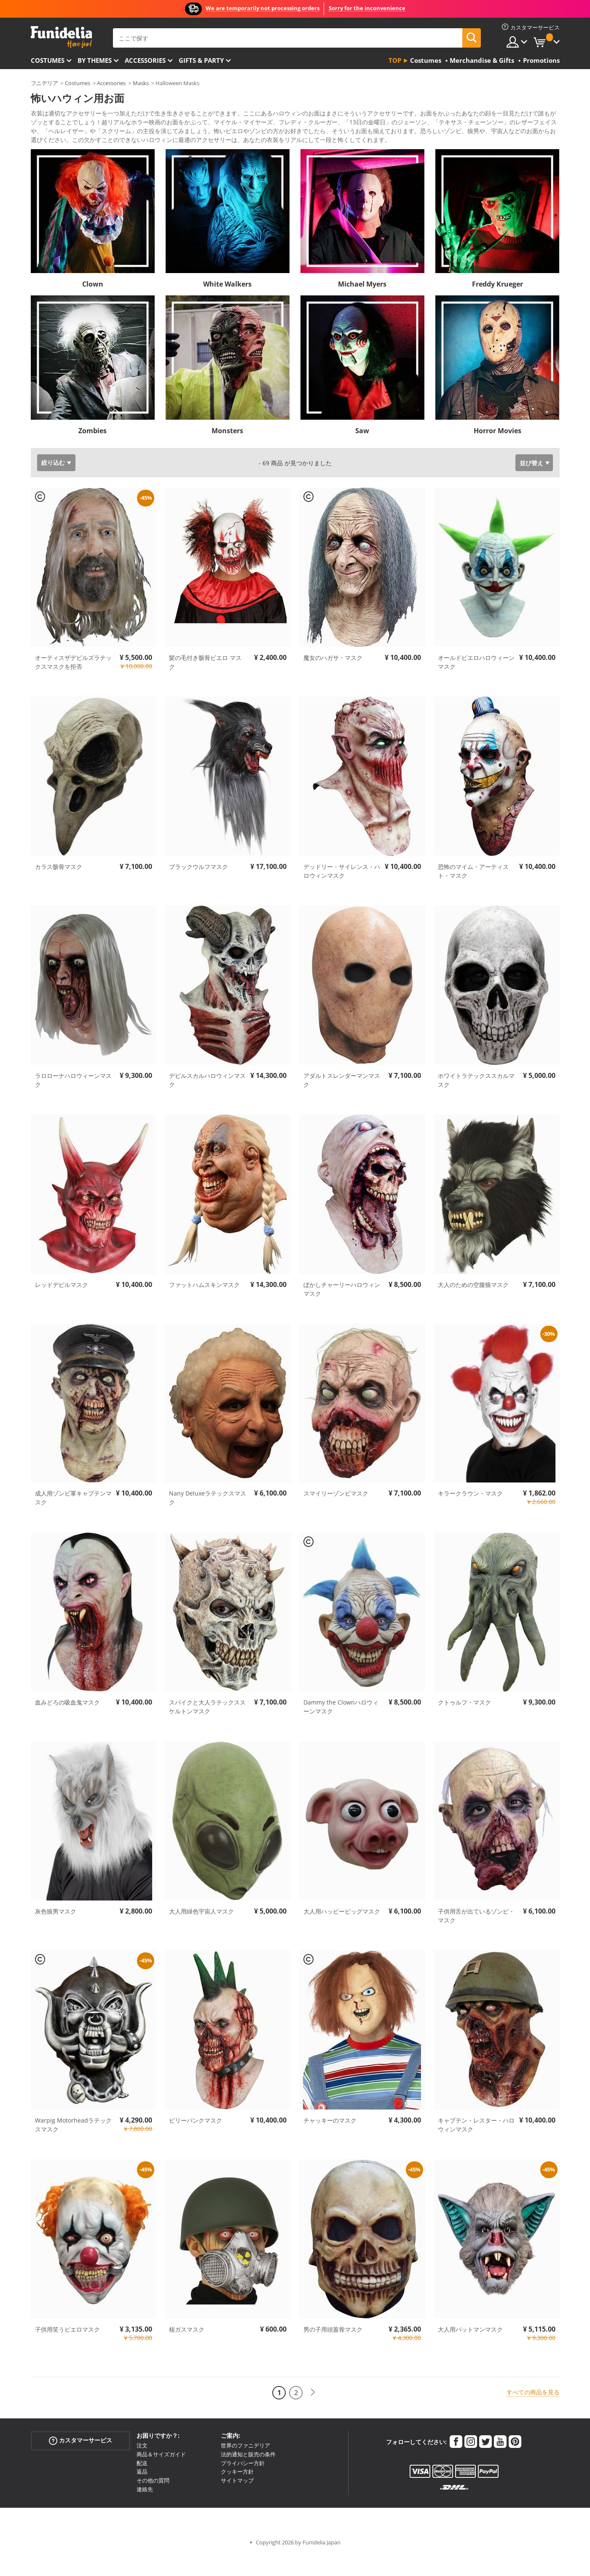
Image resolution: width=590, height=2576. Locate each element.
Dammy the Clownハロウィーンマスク (340, 1727)
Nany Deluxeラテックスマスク (207, 1518)
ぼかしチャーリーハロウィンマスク (341, 1309)
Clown (92, 304)
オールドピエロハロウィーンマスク (476, 682)
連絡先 (145, 2510)
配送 (142, 2484)
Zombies (92, 451)
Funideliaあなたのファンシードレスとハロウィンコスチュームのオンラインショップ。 (61, 37)
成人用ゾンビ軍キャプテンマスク (73, 1518)
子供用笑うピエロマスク (67, 2350)
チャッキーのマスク (330, 2141)
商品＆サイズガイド (161, 2475)
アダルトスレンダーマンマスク (341, 1100)
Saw (362, 451)
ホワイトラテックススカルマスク (476, 1100)
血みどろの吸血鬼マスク (67, 1723)
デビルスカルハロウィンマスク (207, 1100)
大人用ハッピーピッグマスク (341, 1932)
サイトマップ (237, 2501)
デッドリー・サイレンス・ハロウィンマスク (341, 891)
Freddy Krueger (497, 304)
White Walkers (227, 304)
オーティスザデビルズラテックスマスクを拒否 (73, 682)
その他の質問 (153, 2501)
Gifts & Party (201, 60)
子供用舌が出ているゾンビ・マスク (476, 1936)
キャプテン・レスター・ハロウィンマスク (476, 2145)
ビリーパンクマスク (195, 2141)
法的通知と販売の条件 (248, 2475)
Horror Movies (497, 451)
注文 (142, 2466)
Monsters (227, 451)
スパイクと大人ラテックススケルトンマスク (207, 1727)
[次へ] (312, 2413)
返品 (142, 2492)
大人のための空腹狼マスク (473, 1305)
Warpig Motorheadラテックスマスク (73, 2145)
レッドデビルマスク (61, 1305)
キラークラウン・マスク (470, 1514)
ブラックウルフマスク (198, 887)
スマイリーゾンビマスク (335, 1514)
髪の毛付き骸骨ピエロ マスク (205, 682)
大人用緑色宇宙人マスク (201, 1932)
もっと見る (52, 159)
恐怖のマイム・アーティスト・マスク (473, 891)
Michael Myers (362, 304)
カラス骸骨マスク (58, 887)
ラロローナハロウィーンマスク (73, 1100)
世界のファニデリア (245, 2466)
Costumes (47, 60)
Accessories (145, 60)
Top (395, 60)
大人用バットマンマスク (470, 2350)
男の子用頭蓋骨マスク (332, 2350)
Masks (141, 83)
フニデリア (44, 83)
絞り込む (53, 483)
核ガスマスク (186, 2350)
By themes (95, 60)
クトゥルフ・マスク (464, 1723)
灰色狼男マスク (55, 1932)
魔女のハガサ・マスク (332, 678)
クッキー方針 (237, 2492)
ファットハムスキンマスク (204, 1305)
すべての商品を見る (533, 2413)
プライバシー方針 (243, 2484)
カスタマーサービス (80, 2461)
